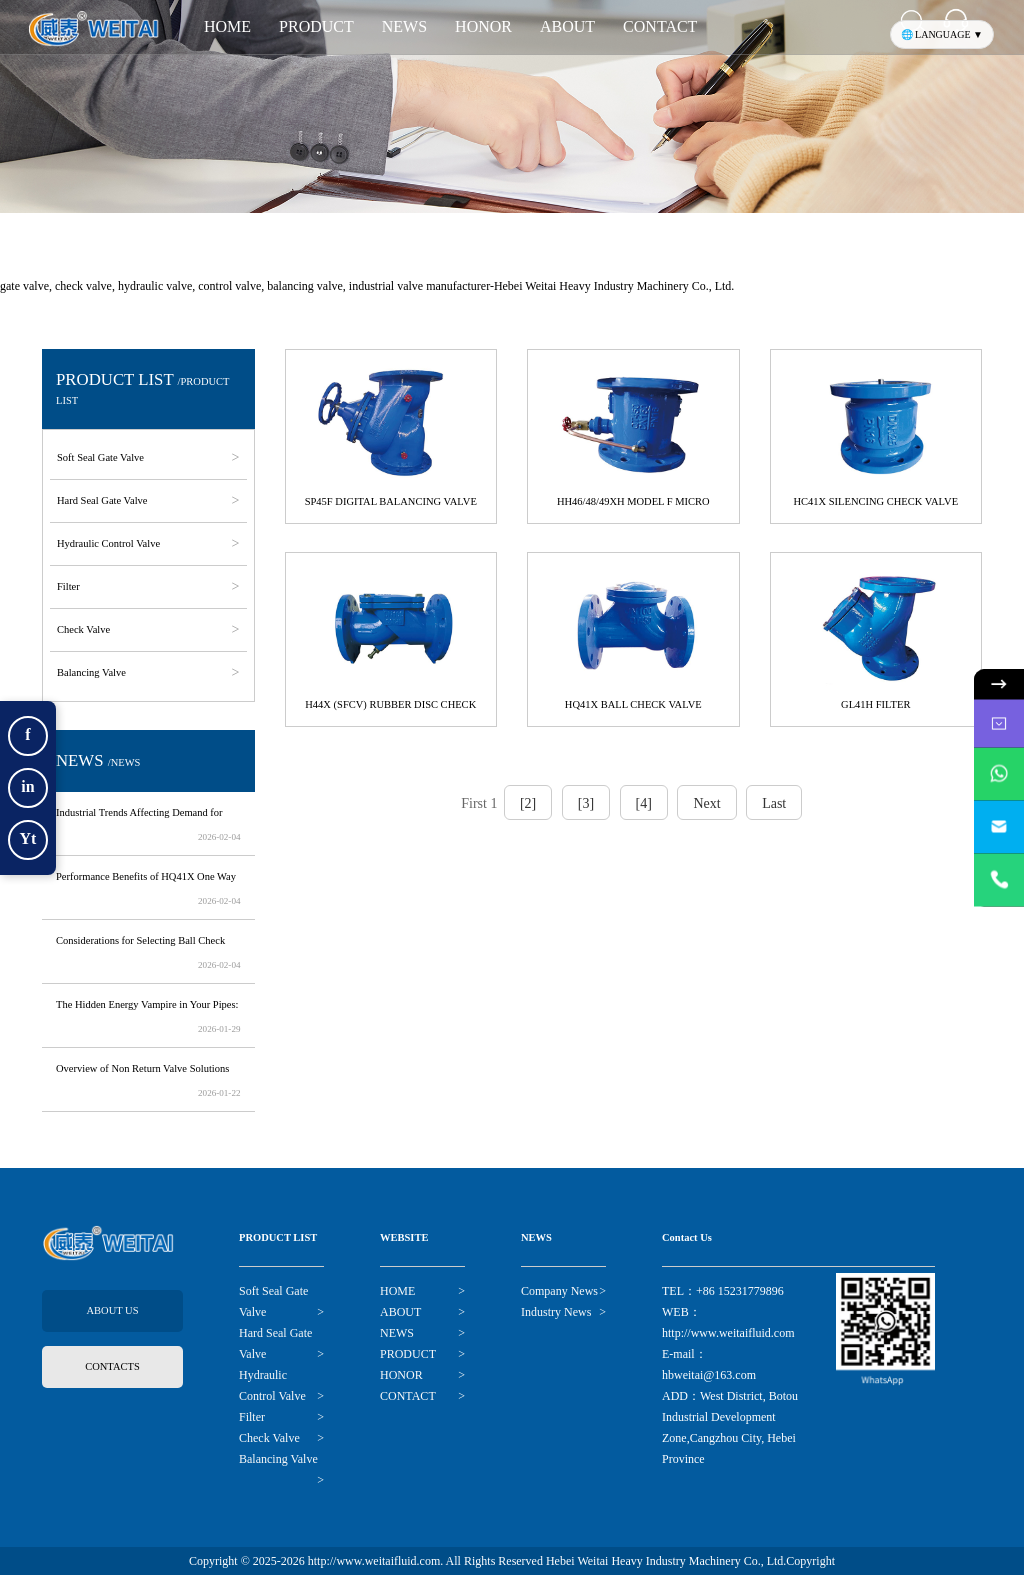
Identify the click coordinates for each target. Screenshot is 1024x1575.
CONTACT (660, 26)
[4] (644, 803)
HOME (227, 26)
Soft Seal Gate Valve (104, 457)
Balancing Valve (95, 672)
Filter (72, 586)
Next (706, 803)
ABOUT (567, 26)
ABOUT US (112, 1310)
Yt (28, 838)
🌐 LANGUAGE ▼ (942, 34)
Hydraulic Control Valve (112, 543)
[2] (528, 803)
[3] (586, 803)
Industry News (556, 1312)
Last (774, 803)
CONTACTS (112, 1366)
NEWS (404, 26)
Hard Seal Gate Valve (105, 500)
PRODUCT (316, 26)
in (27, 786)
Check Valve (87, 629)
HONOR (483, 26)
